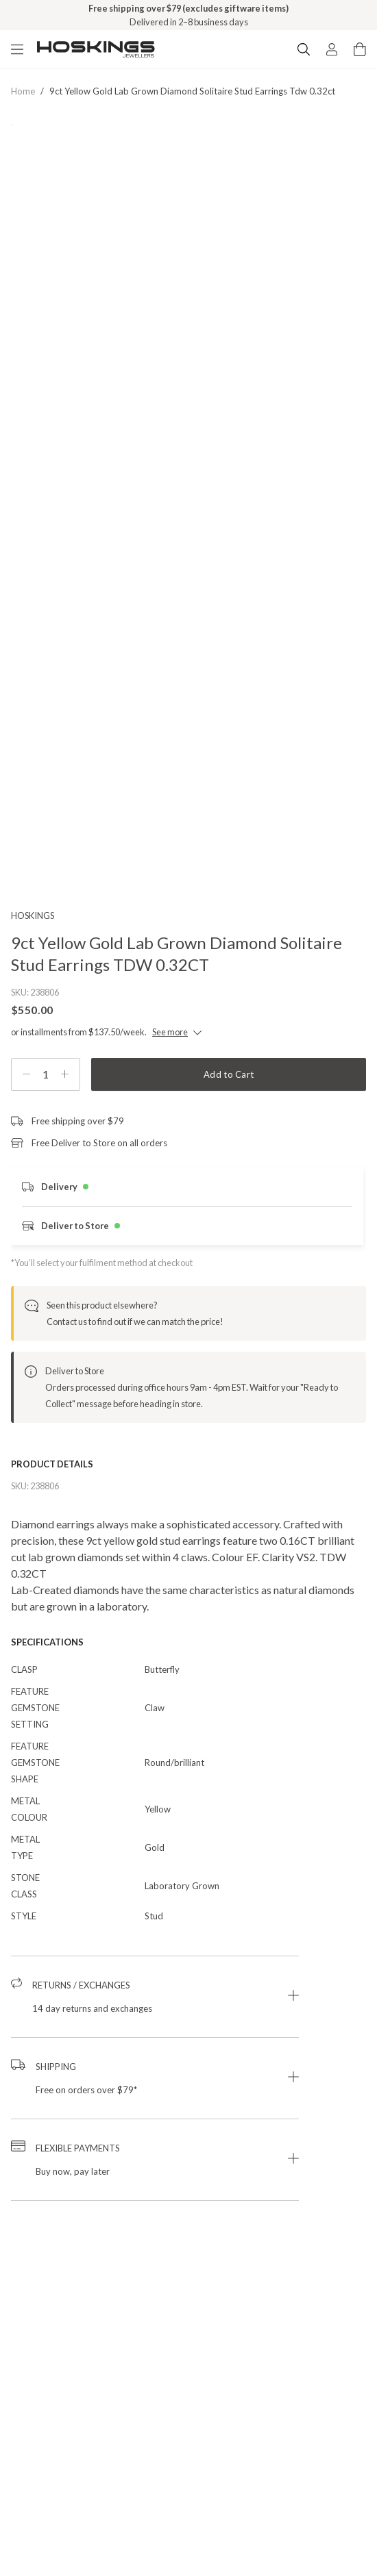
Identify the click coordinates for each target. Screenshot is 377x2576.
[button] (155, 1997)
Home (23, 91)
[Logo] (96, 49)
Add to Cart (229, 1074)
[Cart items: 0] (360, 49)
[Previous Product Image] (31, 306)
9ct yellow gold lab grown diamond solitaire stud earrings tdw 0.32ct (192, 91)
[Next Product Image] (345, 306)
